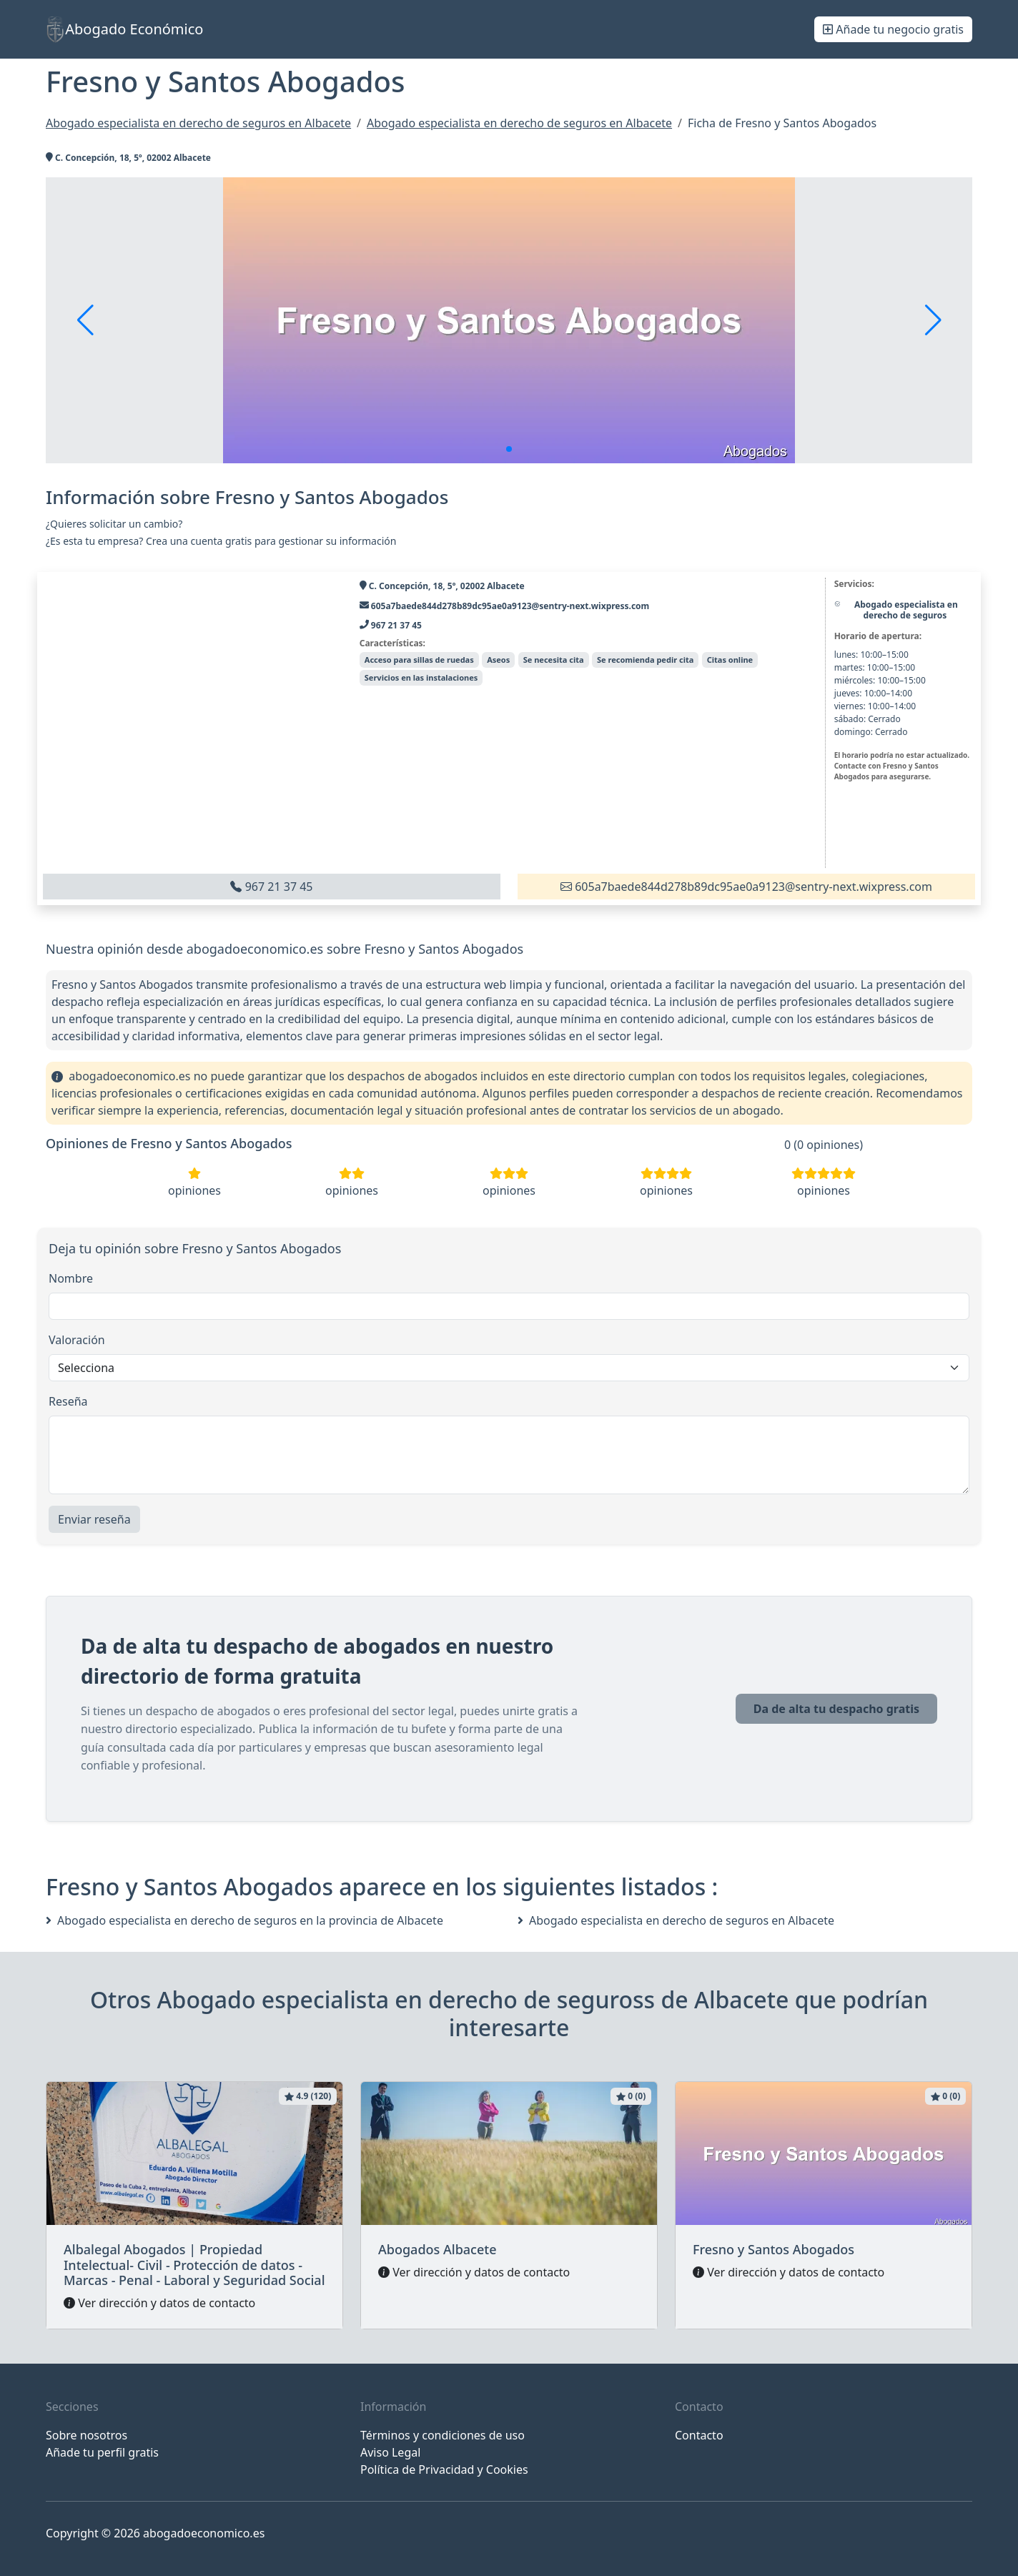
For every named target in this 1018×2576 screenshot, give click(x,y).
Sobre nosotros (86, 2435)
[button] (509, 449)
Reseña (68, 1401)
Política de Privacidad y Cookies (444, 2469)
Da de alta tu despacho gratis (836, 1709)
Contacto (699, 2435)
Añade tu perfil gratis (102, 2452)
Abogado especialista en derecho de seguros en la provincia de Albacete (244, 1920)
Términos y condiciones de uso (442, 2435)
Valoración (77, 1340)
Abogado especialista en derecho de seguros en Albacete (676, 1920)
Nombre (71, 1278)
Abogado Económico (124, 29)
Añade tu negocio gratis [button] (893, 29)
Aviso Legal (390, 2452)
